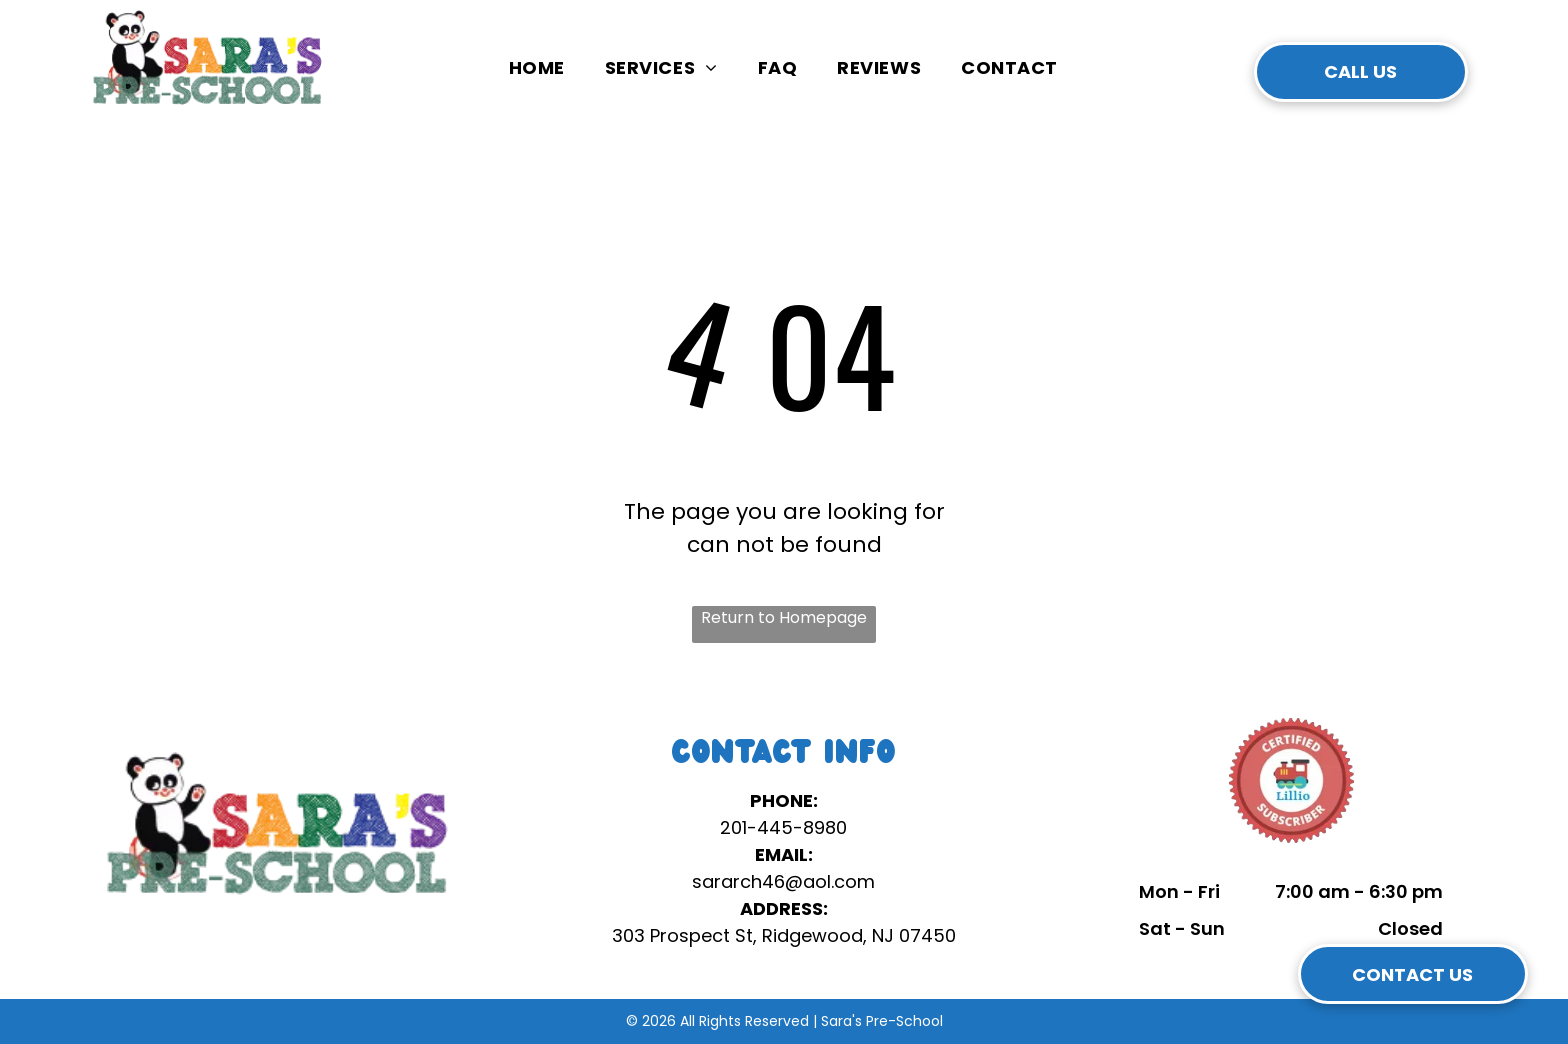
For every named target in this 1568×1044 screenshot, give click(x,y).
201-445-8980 (783, 827)
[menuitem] (537, 67)
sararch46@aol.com (783, 881)
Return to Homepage (784, 617)
